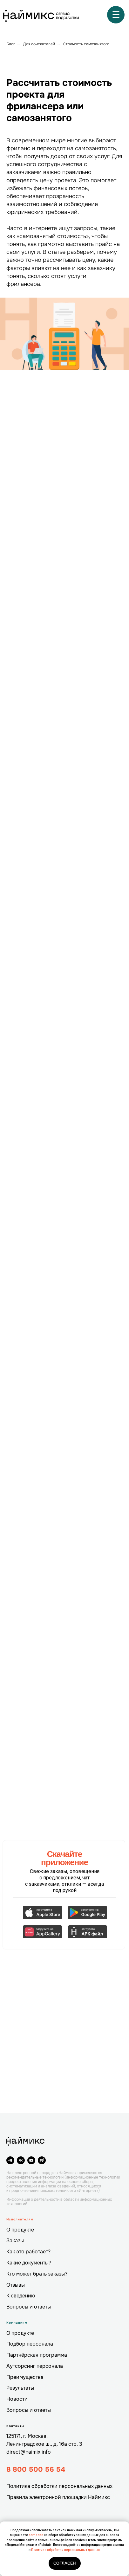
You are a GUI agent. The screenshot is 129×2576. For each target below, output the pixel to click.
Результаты (20, 2388)
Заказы (15, 2240)
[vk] (21, 2160)
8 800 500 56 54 (35, 2469)
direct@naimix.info (28, 2452)
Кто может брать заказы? (36, 2273)
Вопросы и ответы (28, 2306)
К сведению (20, 2295)
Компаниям (16, 2323)
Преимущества (25, 2377)
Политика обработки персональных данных (59, 2486)
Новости (17, 2399)
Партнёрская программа (36, 2355)
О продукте (20, 2229)
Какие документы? (28, 2262)
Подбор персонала (29, 2344)
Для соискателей (39, 44)
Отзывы (15, 2285)
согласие (36, 2535)
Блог (10, 44)
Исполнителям (19, 2219)
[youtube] (31, 2160)
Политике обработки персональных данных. (66, 2550)
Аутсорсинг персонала (34, 2366)
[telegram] (10, 2160)
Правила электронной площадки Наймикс (58, 2497)
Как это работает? (28, 2251)
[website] (42, 2160)
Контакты (15, 2426)
